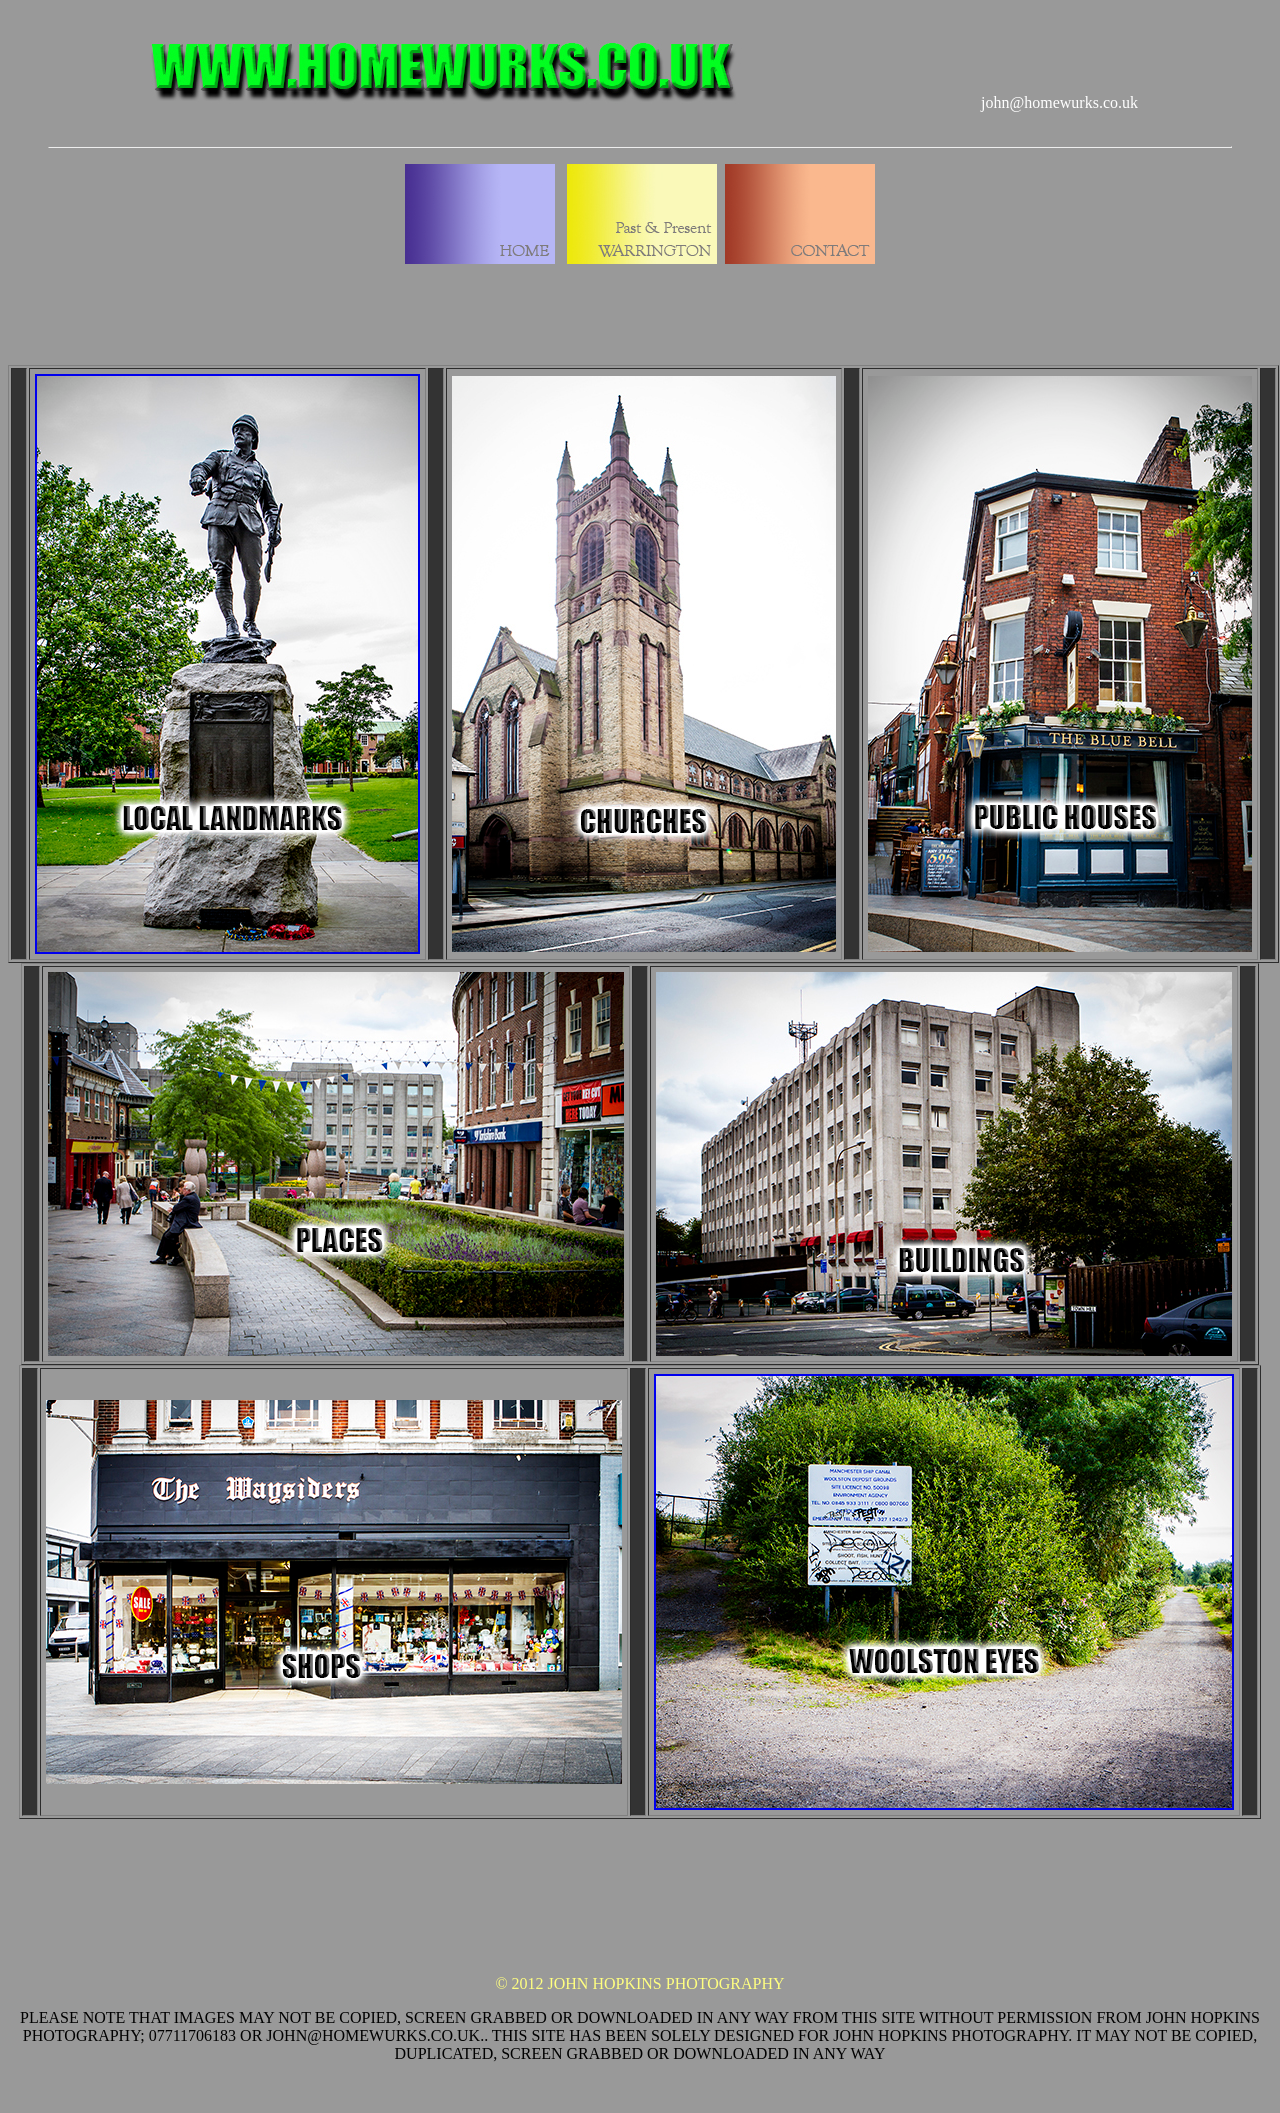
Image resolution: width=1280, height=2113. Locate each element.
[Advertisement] (640, 1914)
